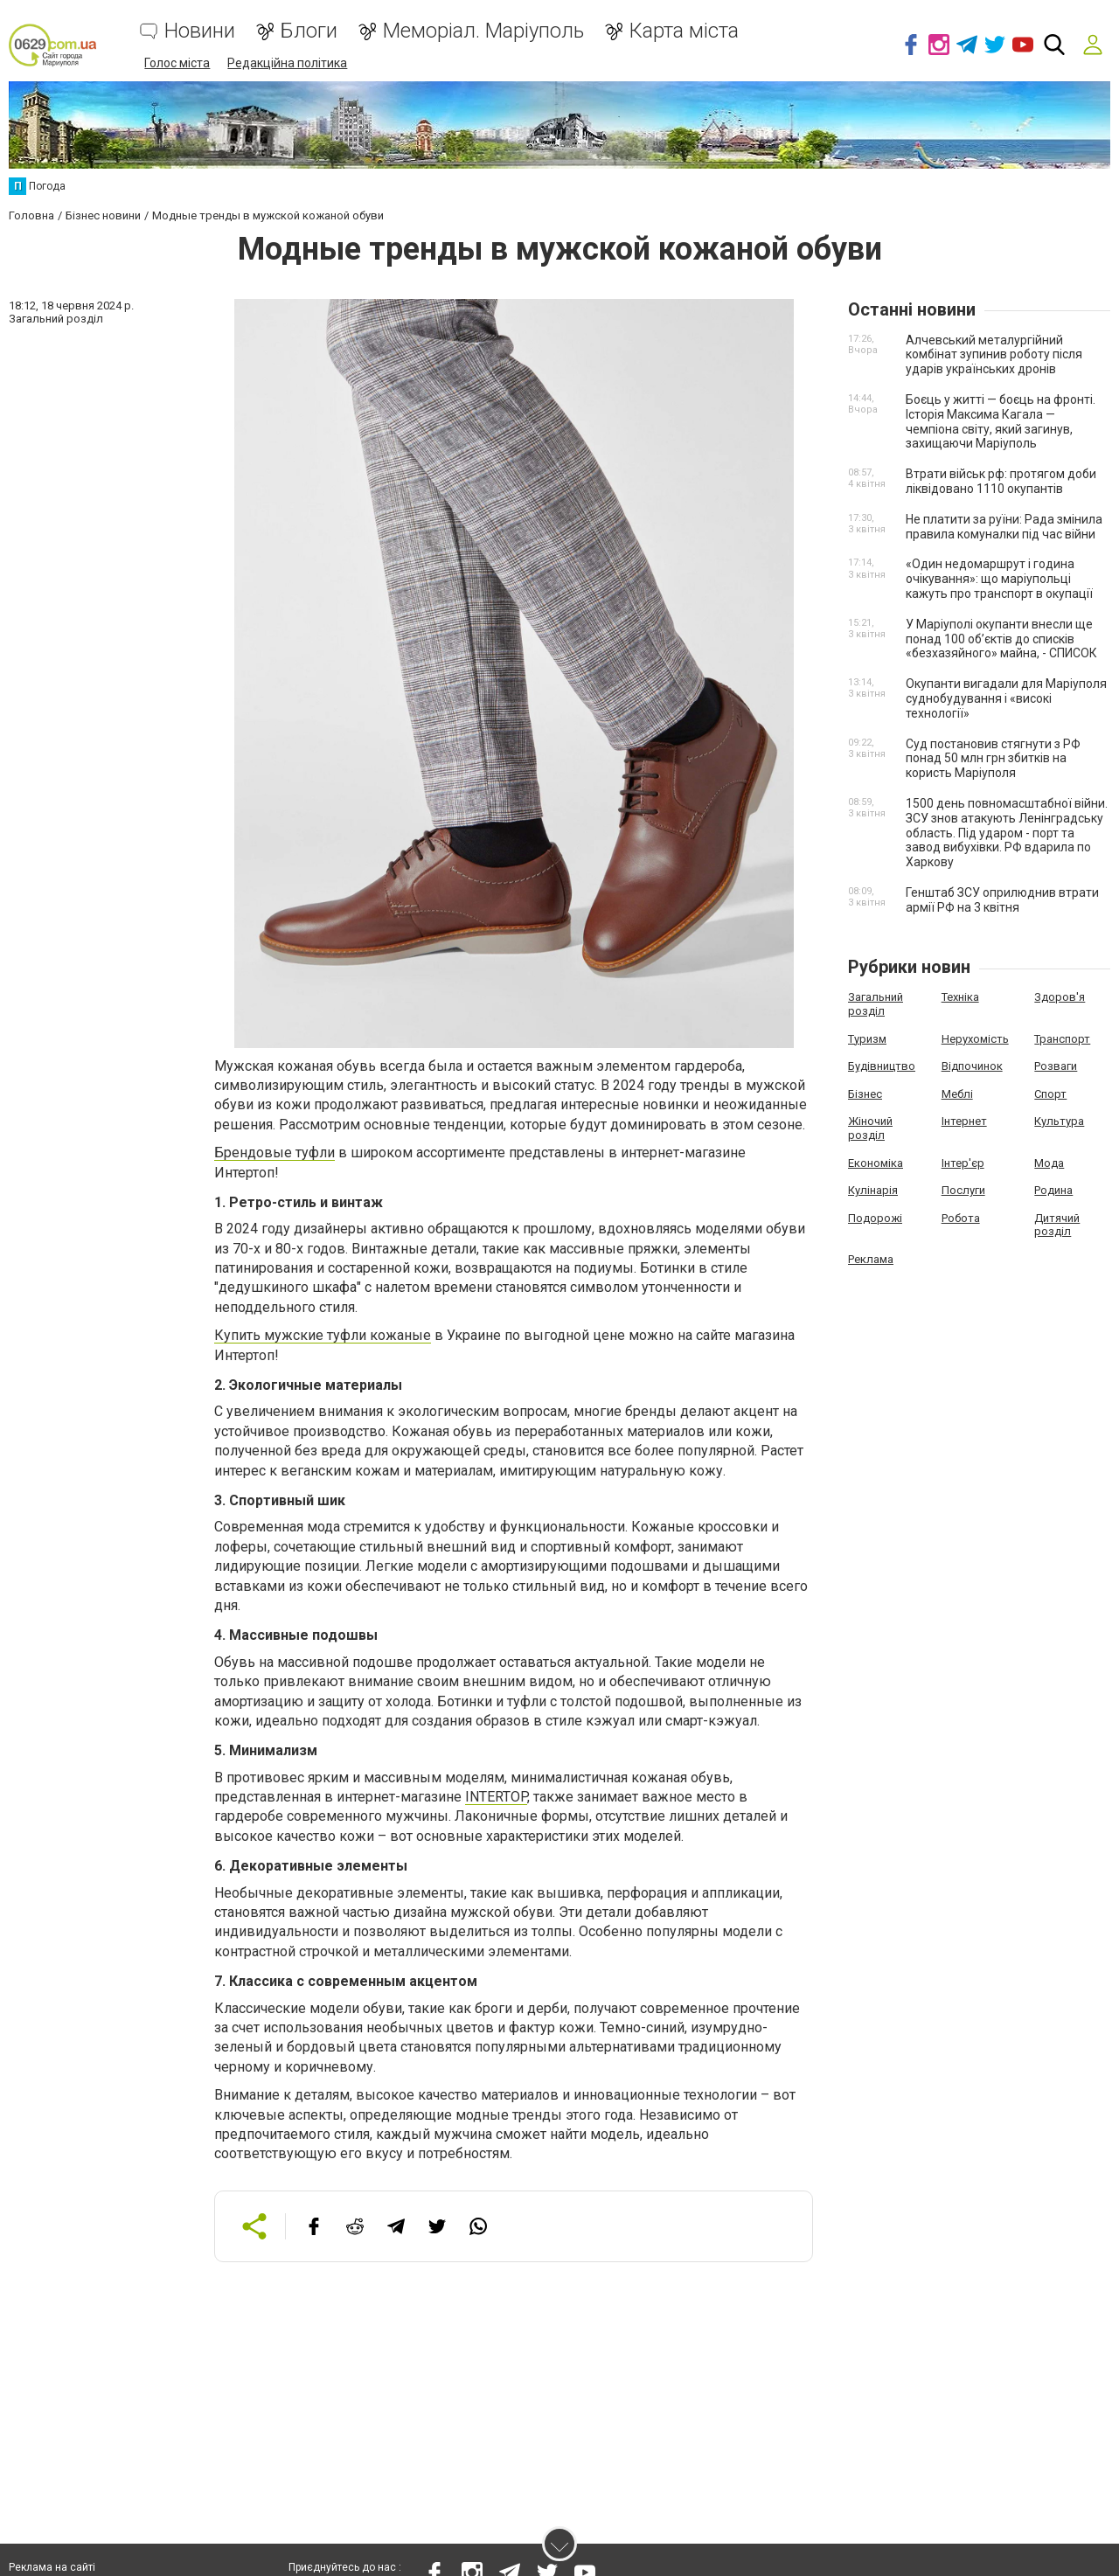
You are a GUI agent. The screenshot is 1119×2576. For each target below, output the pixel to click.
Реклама (870, 1259)
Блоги (309, 31)
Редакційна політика (287, 63)
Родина (1053, 1190)
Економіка (875, 1163)
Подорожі (875, 1218)
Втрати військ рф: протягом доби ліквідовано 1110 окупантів (1001, 481)
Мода (1049, 1163)
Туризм (867, 1038)
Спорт (1050, 1094)
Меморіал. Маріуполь (483, 31)
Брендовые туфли (274, 1152)
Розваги (1055, 1066)
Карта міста (684, 31)
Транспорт (1062, 1038)
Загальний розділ (875, 1003)
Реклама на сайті (52, 2567)
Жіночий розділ (870, 1128)
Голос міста (177, 63)
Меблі (957, 1094)
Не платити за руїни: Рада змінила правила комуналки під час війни (1004, 526)
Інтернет (964, 1121)
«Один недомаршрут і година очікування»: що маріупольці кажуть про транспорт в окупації (999, 579)
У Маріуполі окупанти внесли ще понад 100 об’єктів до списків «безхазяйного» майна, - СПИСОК (1001, 639)
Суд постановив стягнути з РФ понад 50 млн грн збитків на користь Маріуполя (993, 759)
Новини (199, 31)
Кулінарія (873, 1190)
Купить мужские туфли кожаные (322, 1335)
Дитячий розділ (1057, 1225)
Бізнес (865, 1094)
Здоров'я (1059, 996)
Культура (1059, 1121)
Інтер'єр (963, 1163)
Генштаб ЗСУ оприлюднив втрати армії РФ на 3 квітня (1002, 899)
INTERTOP (496, 1796)
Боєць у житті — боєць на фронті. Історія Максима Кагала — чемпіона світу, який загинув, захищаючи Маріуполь (1000, 421)
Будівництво (881, 1066)
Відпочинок (972, 1066)
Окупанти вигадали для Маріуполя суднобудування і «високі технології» (1006, 698)
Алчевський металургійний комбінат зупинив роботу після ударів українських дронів (994, 355)
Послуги (963, 1190)
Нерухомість (975, 1038)
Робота (961, 1218)
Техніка (960, 996)
